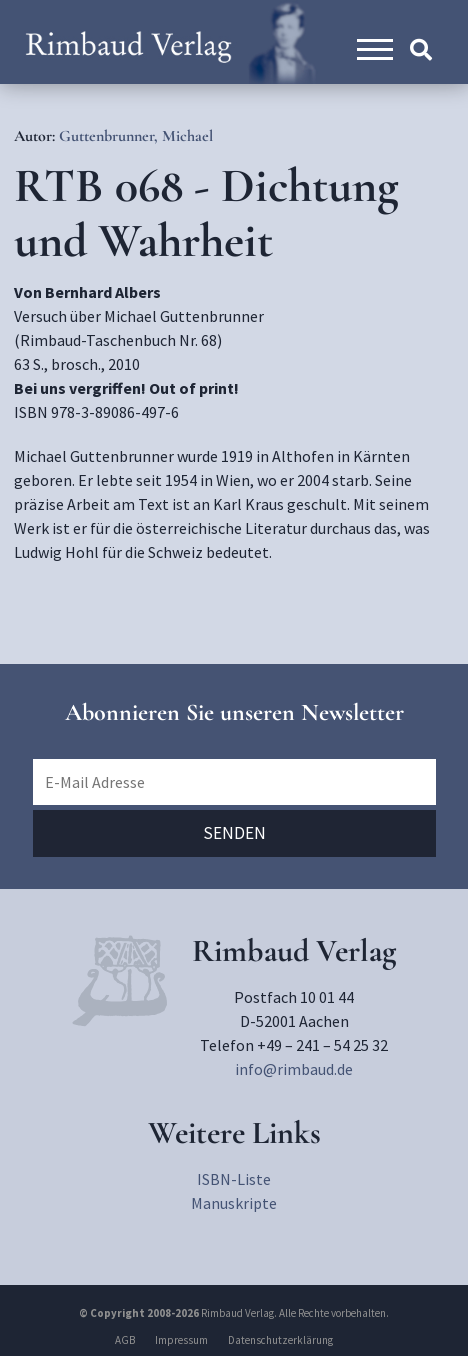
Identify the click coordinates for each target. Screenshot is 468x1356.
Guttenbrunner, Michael (136, 136)
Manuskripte (234, 1203)
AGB (125, 1340)
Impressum (181, 1340)
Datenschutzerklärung (280, 1340)
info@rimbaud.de (294, 1069)
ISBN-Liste (234, 1179)
